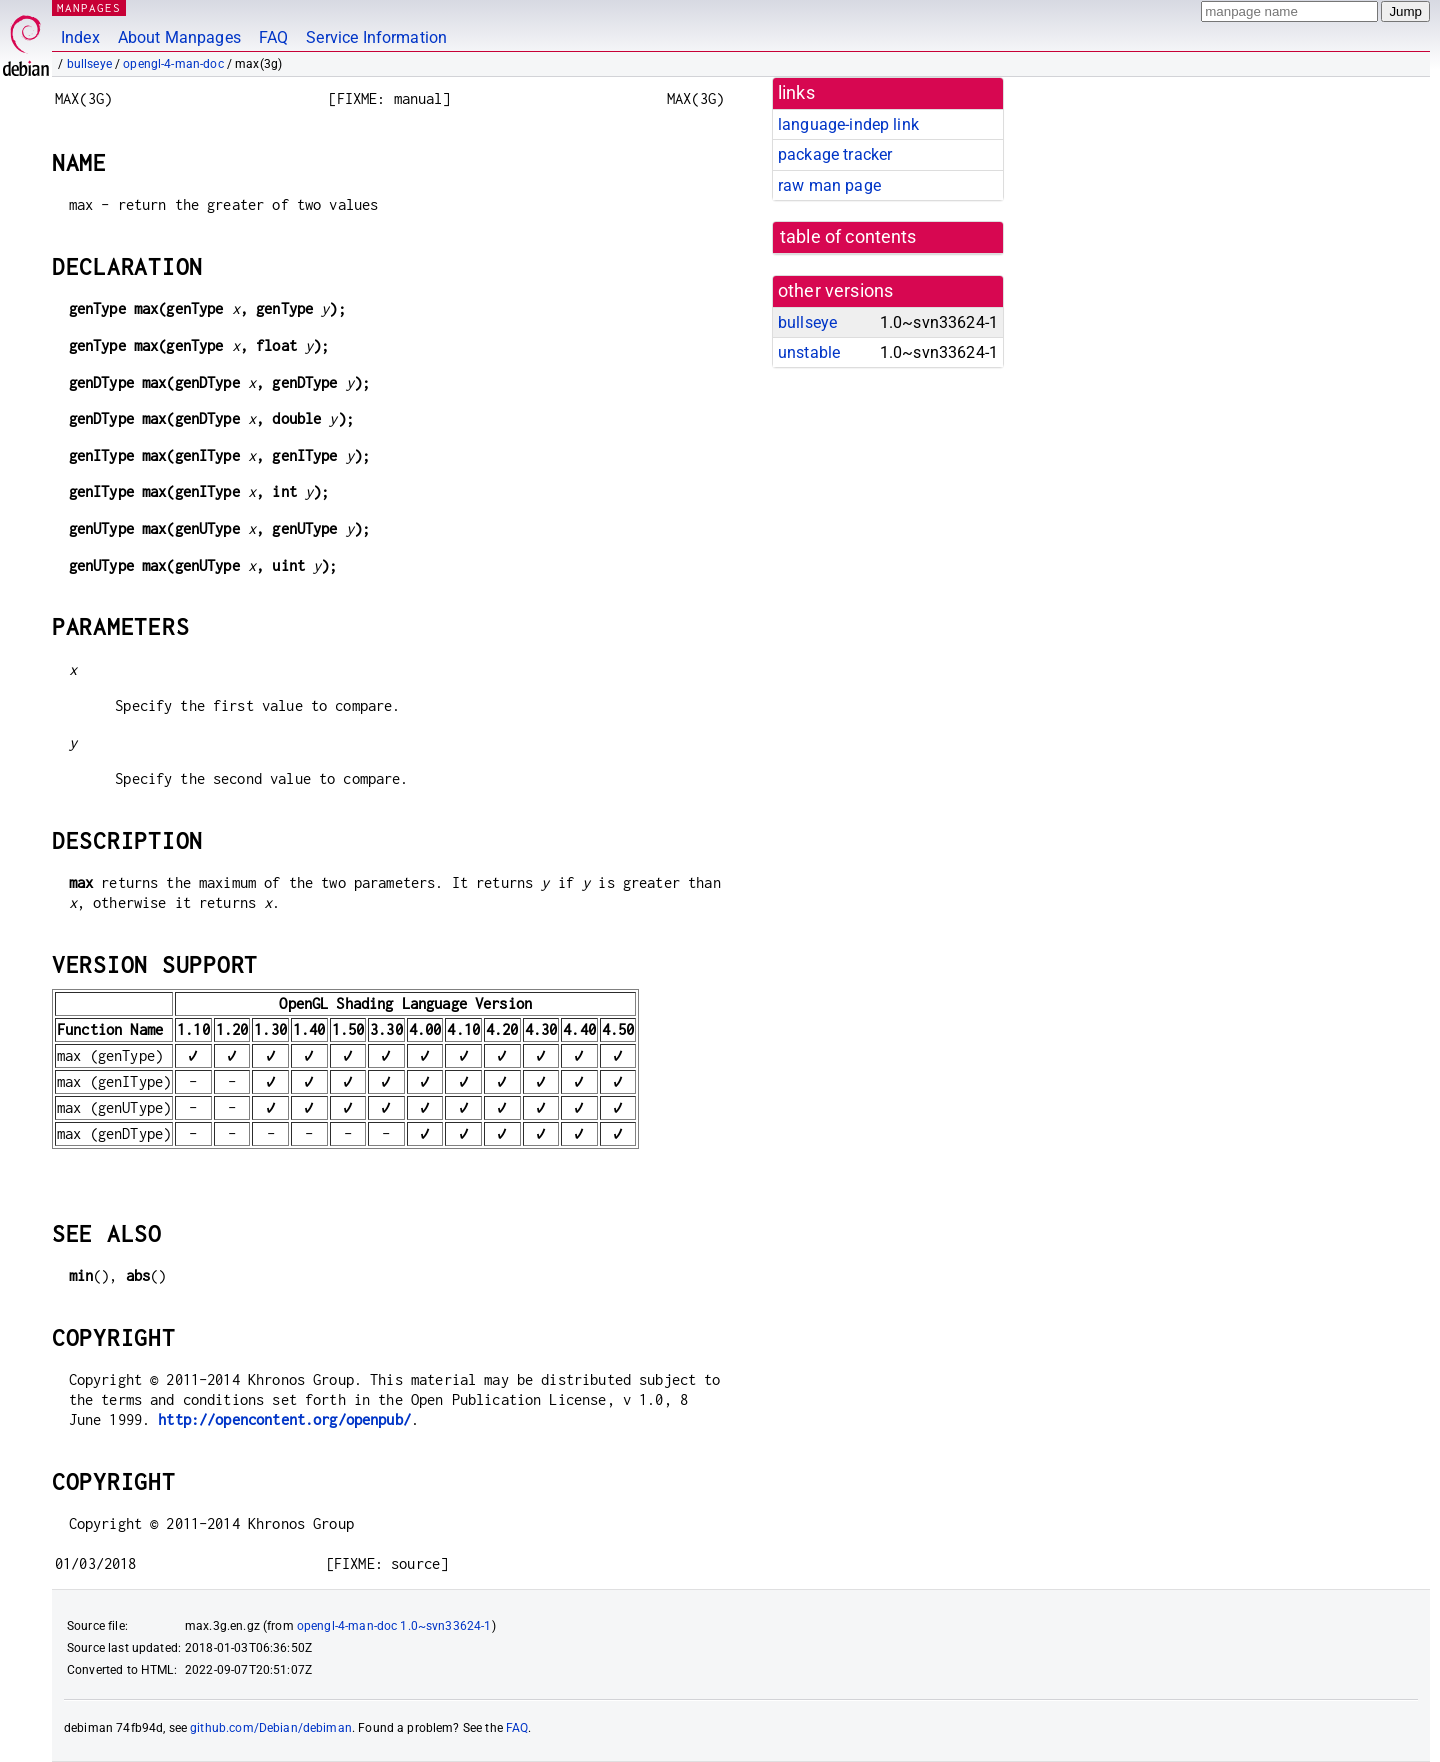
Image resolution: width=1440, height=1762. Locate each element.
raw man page (829, 185)
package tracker (835, 154)
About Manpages (179, 37)
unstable (809, 352)
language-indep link (848, 124)
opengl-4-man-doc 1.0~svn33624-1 (394, 1626)
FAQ (273, 37)
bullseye (89, 64)
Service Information (376, 37)
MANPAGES (89, 7)
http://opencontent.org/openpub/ (284, 1419)
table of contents (848, 237)
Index (80, 37)
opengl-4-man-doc (173, 64)
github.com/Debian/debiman (271, 1728)
